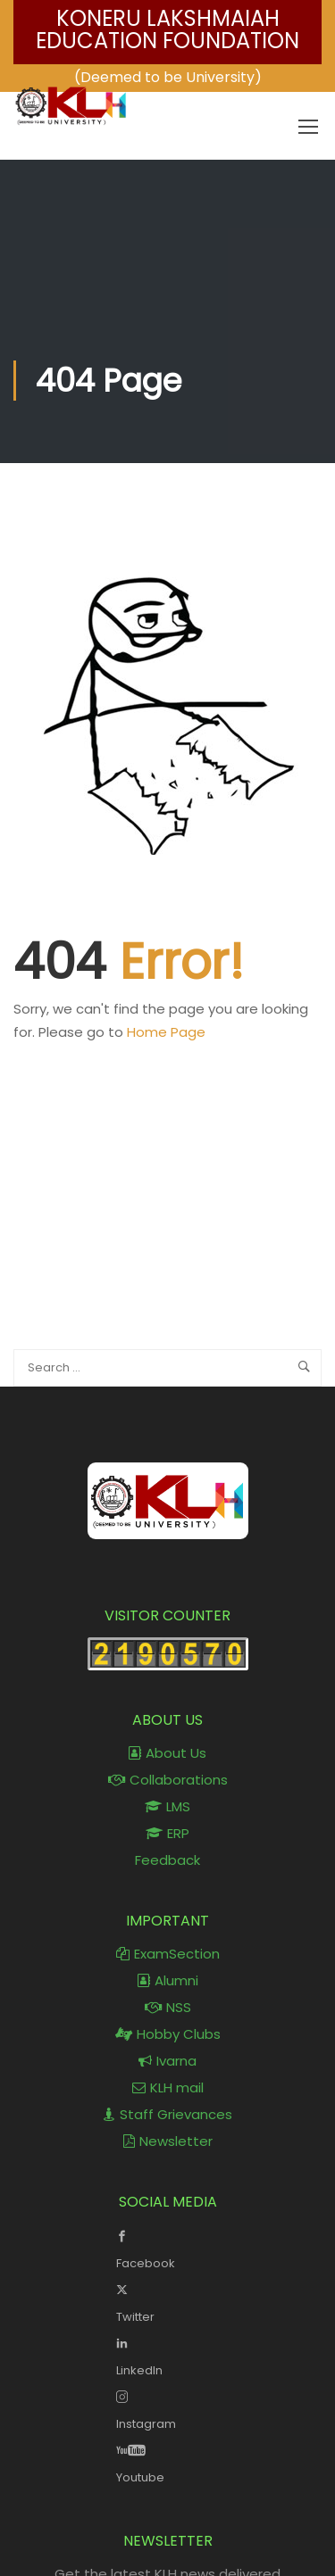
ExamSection (168, 1953)
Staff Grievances (168, 2114)
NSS (168, 2007)
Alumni (168, 1980)
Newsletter (168, 2141)
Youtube (167, 2462)
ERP (167, 1833)
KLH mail (168, 2087)
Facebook (167, 2248)
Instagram (167, 2408)
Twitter (167, 2301)
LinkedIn (167, 2355)
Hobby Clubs (168, 2034)
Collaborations (168, 1779)
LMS (167, 1806)
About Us (167, 1753)
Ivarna (167, 2060)
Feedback (167, 1860)
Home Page (166, 1032)
